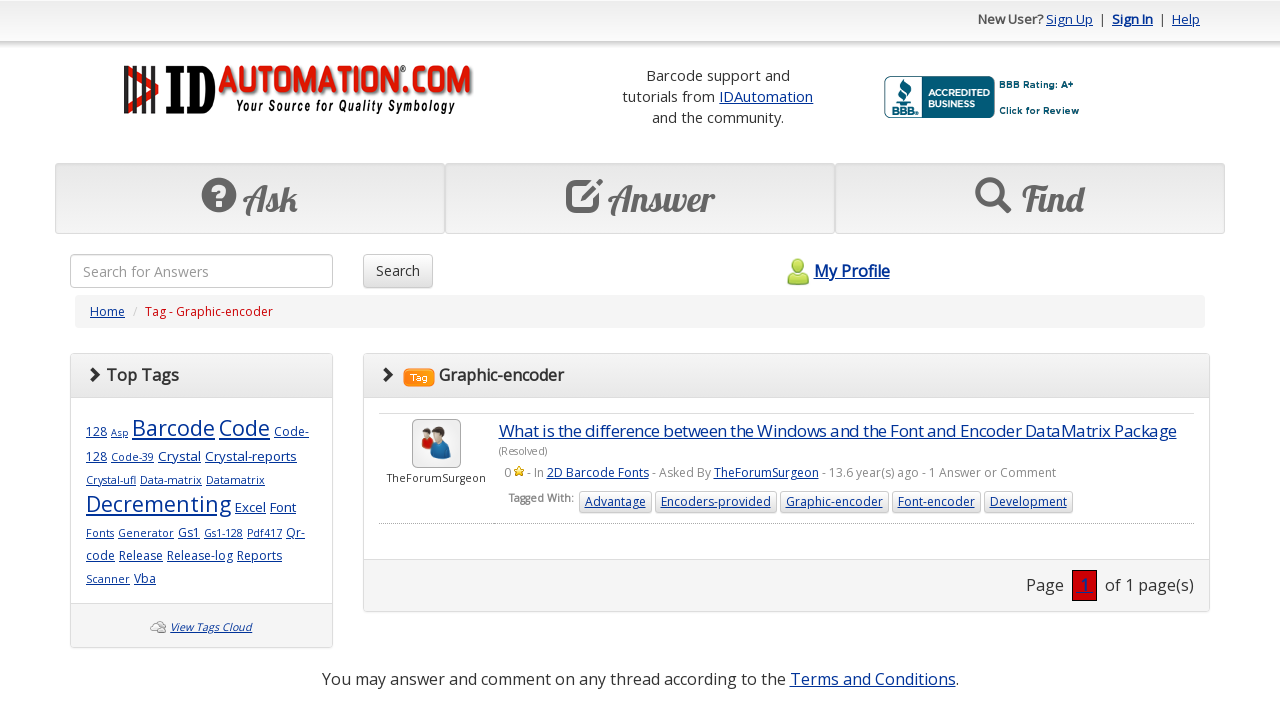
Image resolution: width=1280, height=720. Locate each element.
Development (1028, 501)
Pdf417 (264, 533)
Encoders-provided (716, 501)
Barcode (173, 427)
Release (141, 555)
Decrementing (158, 503)
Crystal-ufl (111, 480)
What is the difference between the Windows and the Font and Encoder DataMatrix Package (838, 430)
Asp (119, 432)
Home (107, 311)
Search (398, 270)
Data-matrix (171, 480)
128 (96, 431)
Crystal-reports (251, 456)
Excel (250, 507)
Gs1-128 (223, 533)
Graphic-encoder (834, 501)
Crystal (179, 456)
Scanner (108, 579)
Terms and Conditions (873, 679)
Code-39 (132, 457)
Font (283, 507)
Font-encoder (936, 501)
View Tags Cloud (211, 627)
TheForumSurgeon (766, 472)
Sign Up (1069, 19)
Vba (145, 578)
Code (244, 427)
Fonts (100, 533)
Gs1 (189, 532)
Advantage (615, 501)
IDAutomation (766, 96)
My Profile (835, 271)
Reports (259, 555)
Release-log (200, 555)
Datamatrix (235, 480)
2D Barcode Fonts (598, 472)
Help (1186, 19)
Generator (146, 533)
